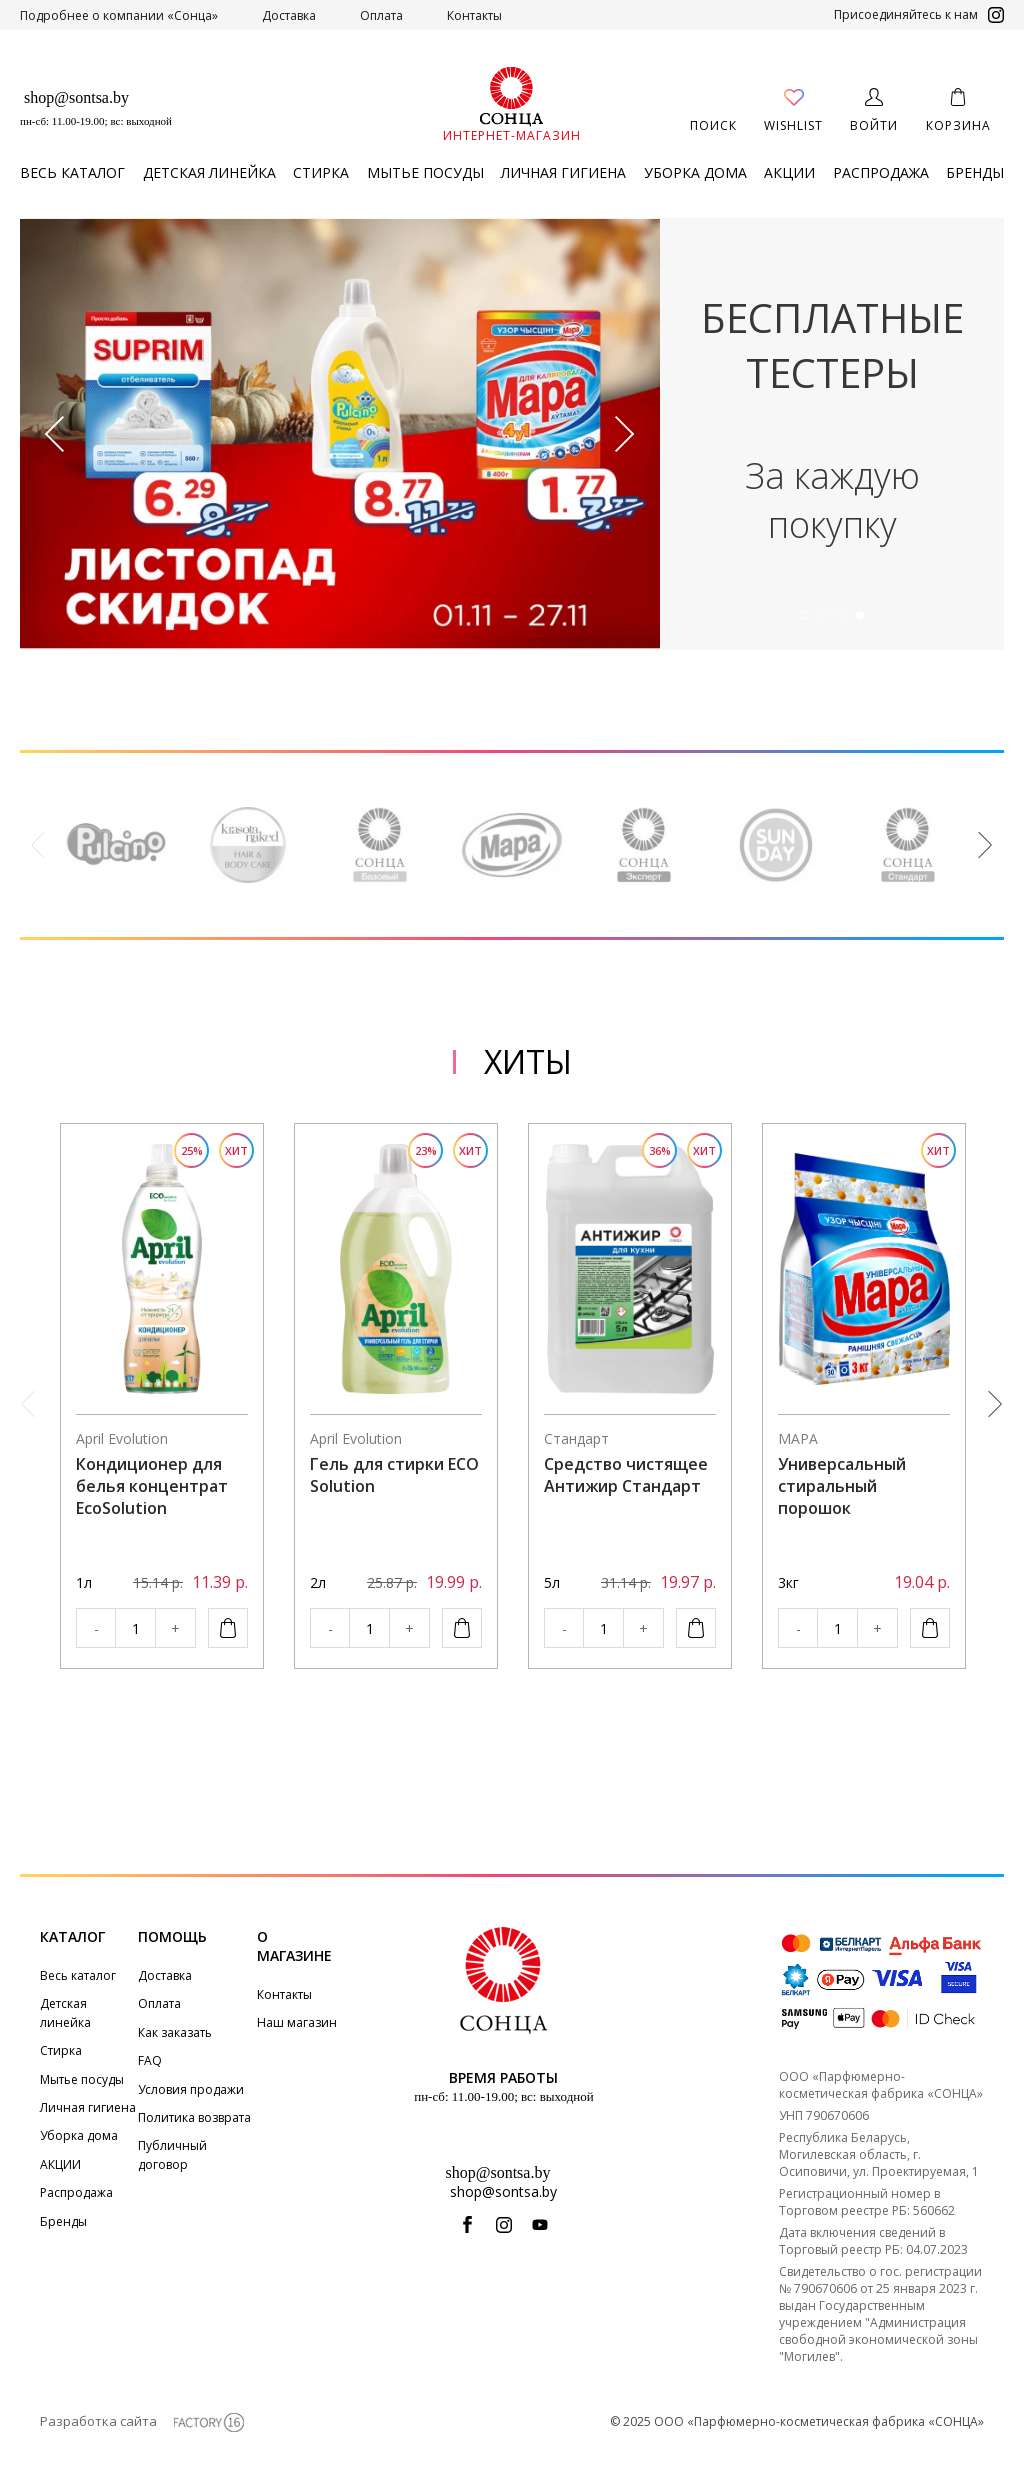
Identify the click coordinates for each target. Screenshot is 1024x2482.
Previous (55, 434)
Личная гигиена (563, 172)
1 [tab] (803, 615)
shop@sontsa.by (76, 97)
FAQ (150, 2060)
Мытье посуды (425, 172)
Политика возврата (194, 2117)
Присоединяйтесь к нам (919, 15)
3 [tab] (841, 615)
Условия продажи (191, 2089)
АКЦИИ (789, 172)
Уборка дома (695, 172)
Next (625, 434)
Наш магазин (297, 2022)
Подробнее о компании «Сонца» (119, 15)
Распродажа (881, 172)
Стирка (321, 172)
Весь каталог (72, 172)
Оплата (381, 15)
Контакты (474, 15)
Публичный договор (172, 2154)
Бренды (975, 172)
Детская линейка (209, 172)
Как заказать (175, 2032)
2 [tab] (822, 615)
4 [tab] (860, 615)
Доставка (289, 15)
